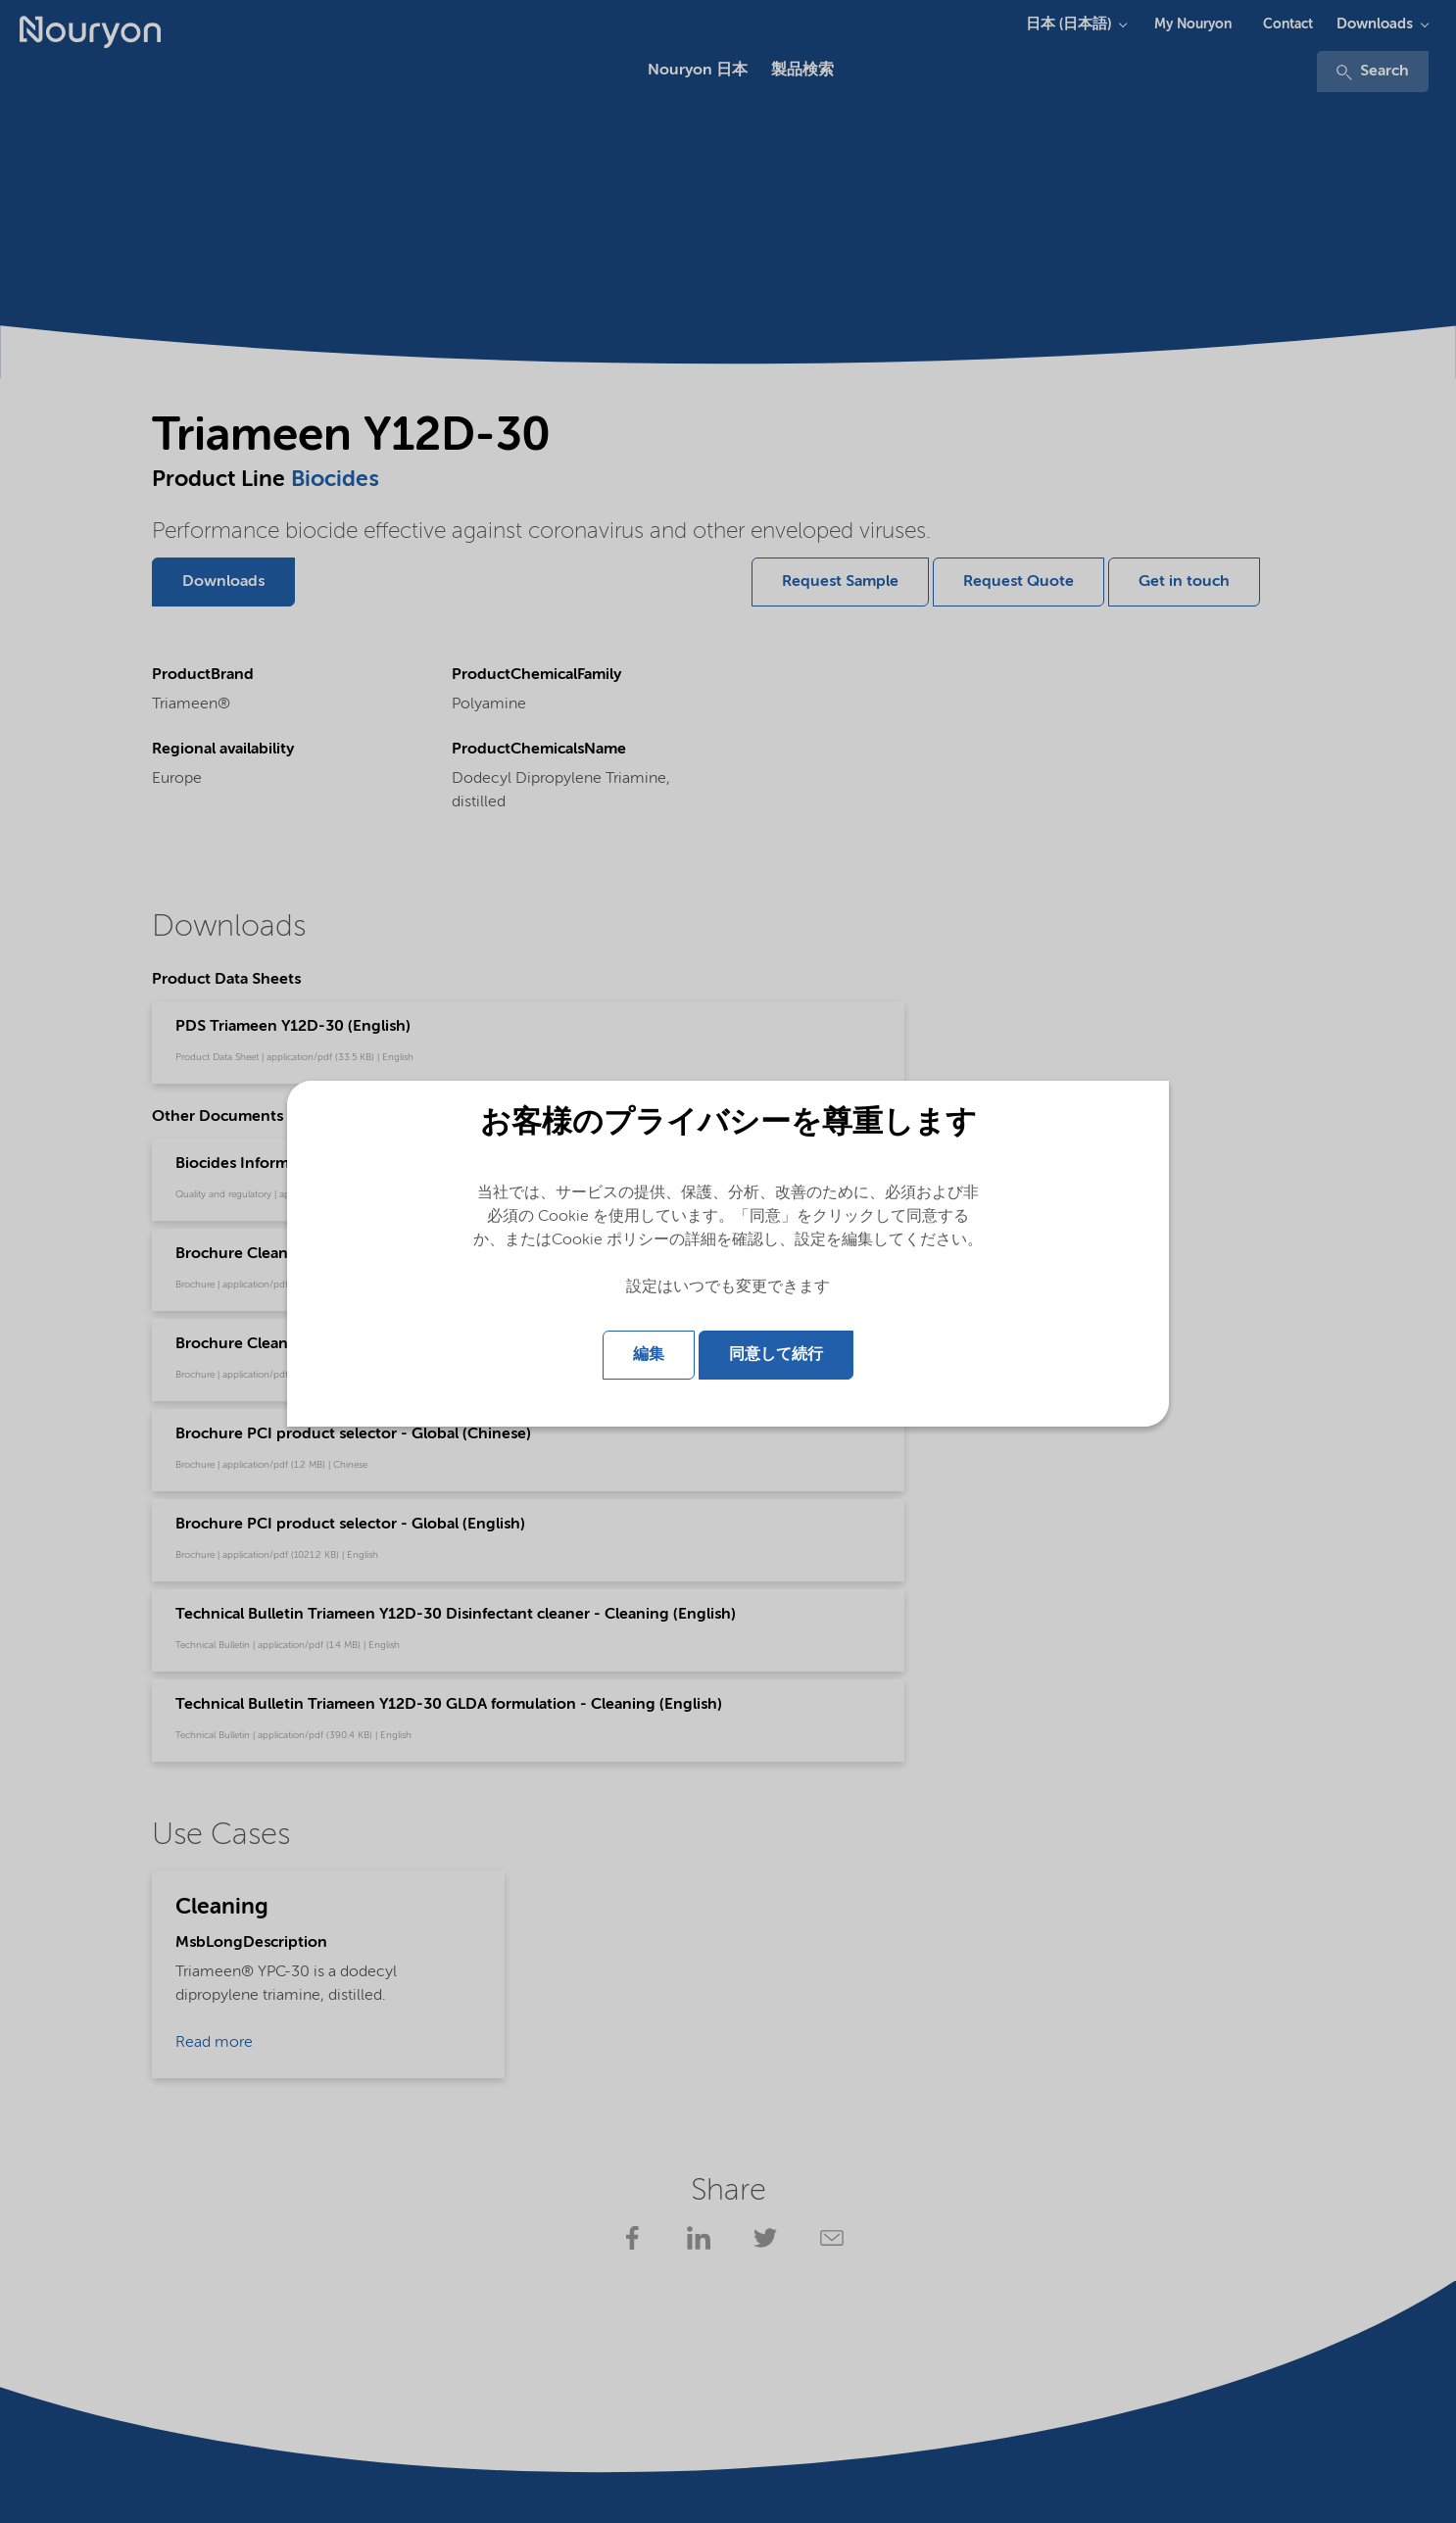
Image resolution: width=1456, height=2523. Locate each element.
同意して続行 (776, 1355)
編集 (648, 1355)
